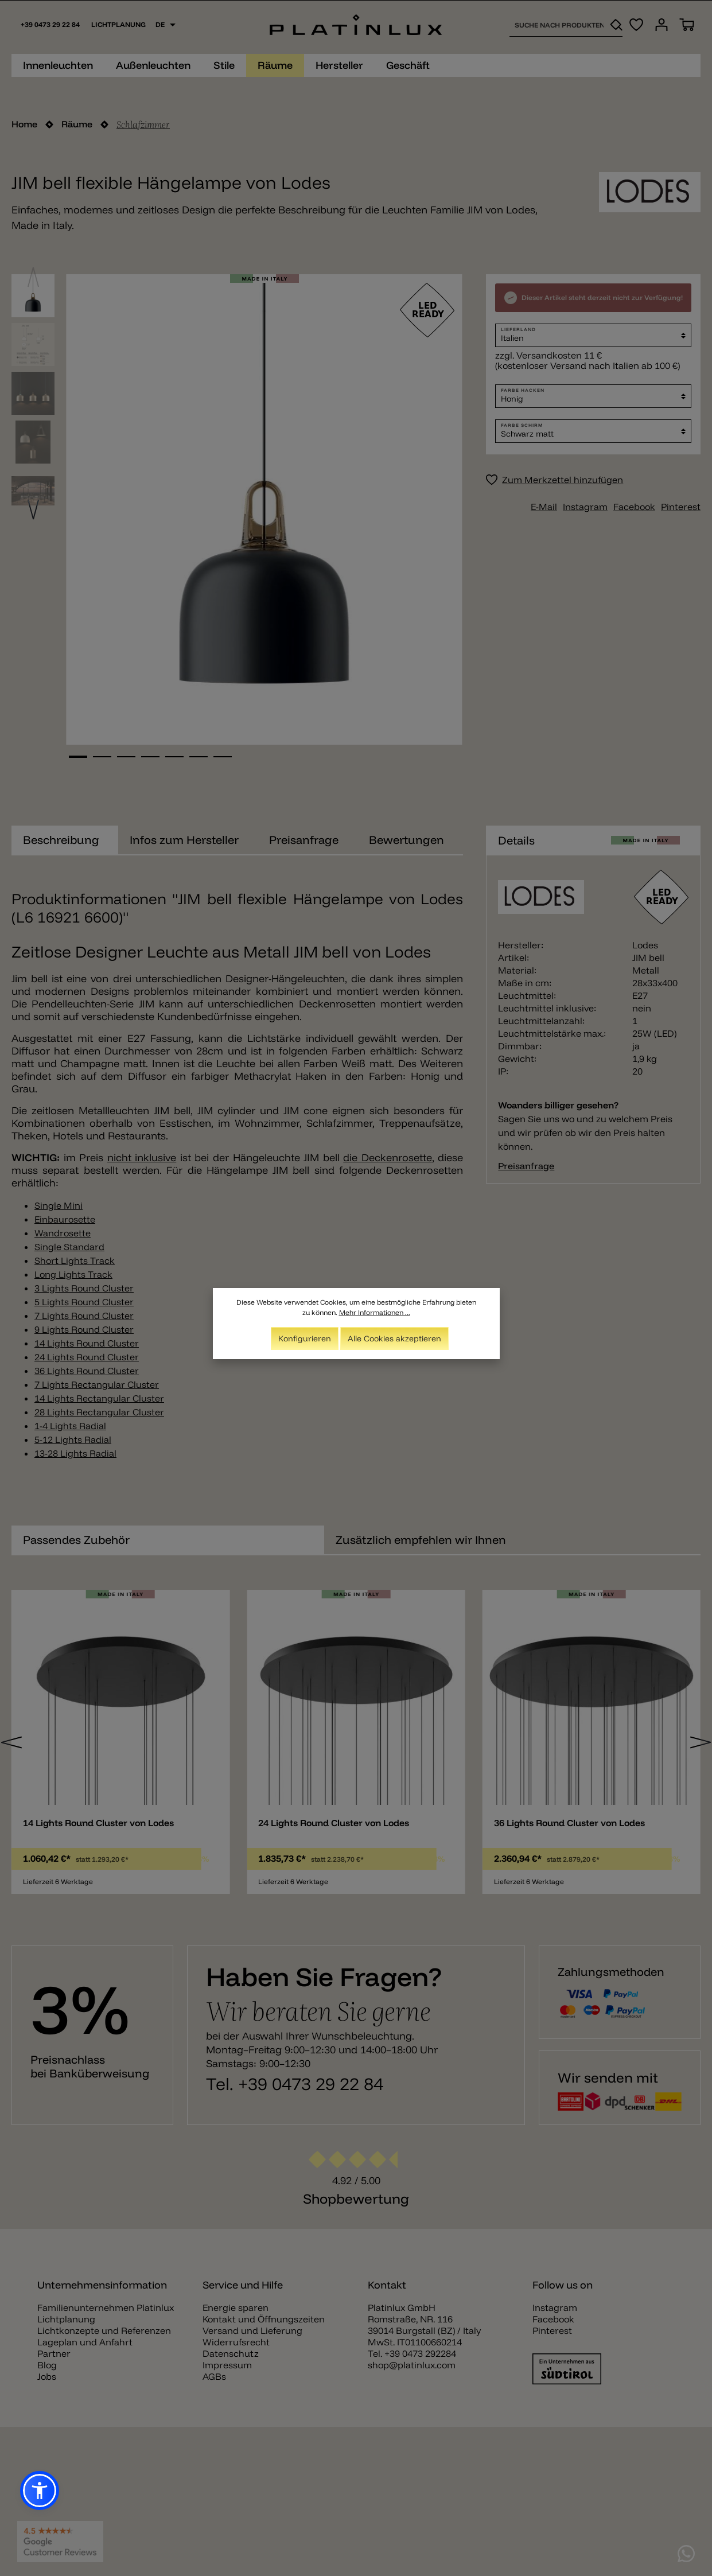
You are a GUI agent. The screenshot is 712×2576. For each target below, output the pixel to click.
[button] (39, 2490)
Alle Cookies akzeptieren (394, 1338)
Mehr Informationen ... (374, 1312)
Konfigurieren (304, 1338)
